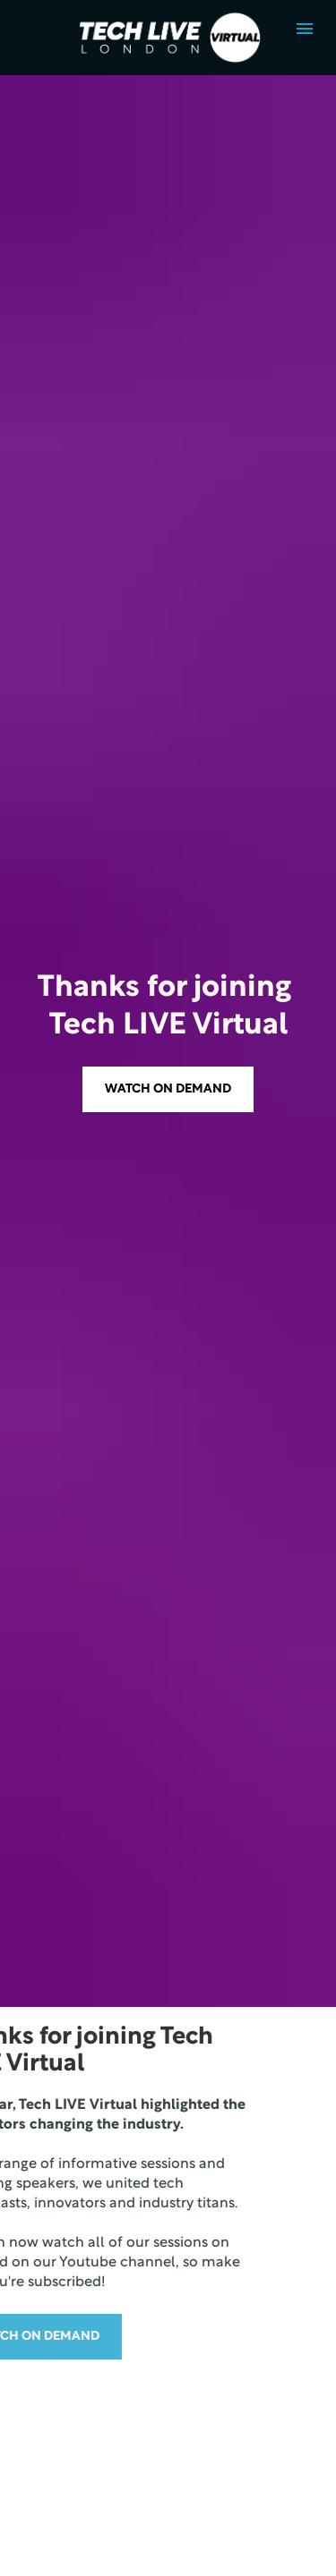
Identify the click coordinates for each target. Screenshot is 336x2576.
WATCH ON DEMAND (168, 766)
